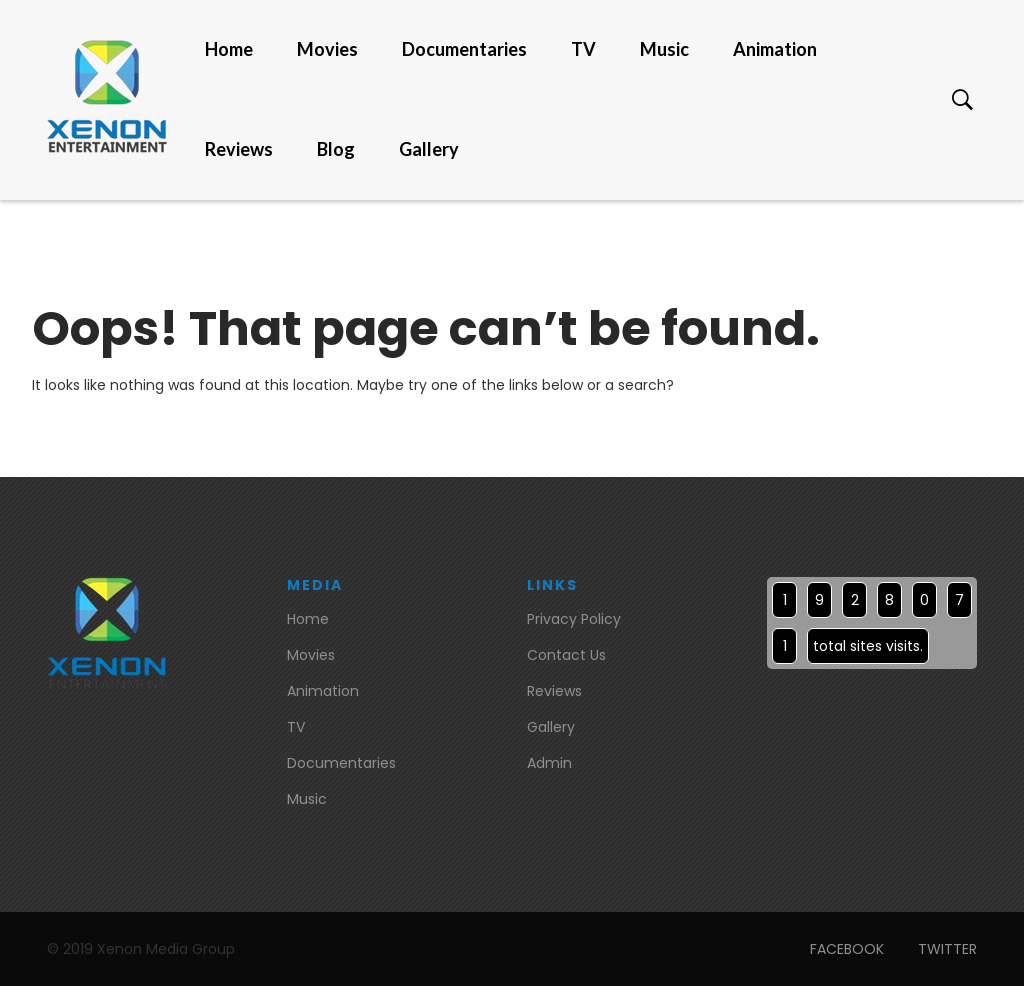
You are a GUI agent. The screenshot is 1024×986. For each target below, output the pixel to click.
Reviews (239, 150)
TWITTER (947, 949)
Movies (327, 50)
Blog (336, 150)
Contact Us (566, 655)
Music (664, 50)
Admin (549, 763)
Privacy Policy (574, 619)
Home (229, 50)
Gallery (429, 150)
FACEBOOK (847, 949)
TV (583, 50)
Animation (775, 50)
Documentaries (464, 50)
